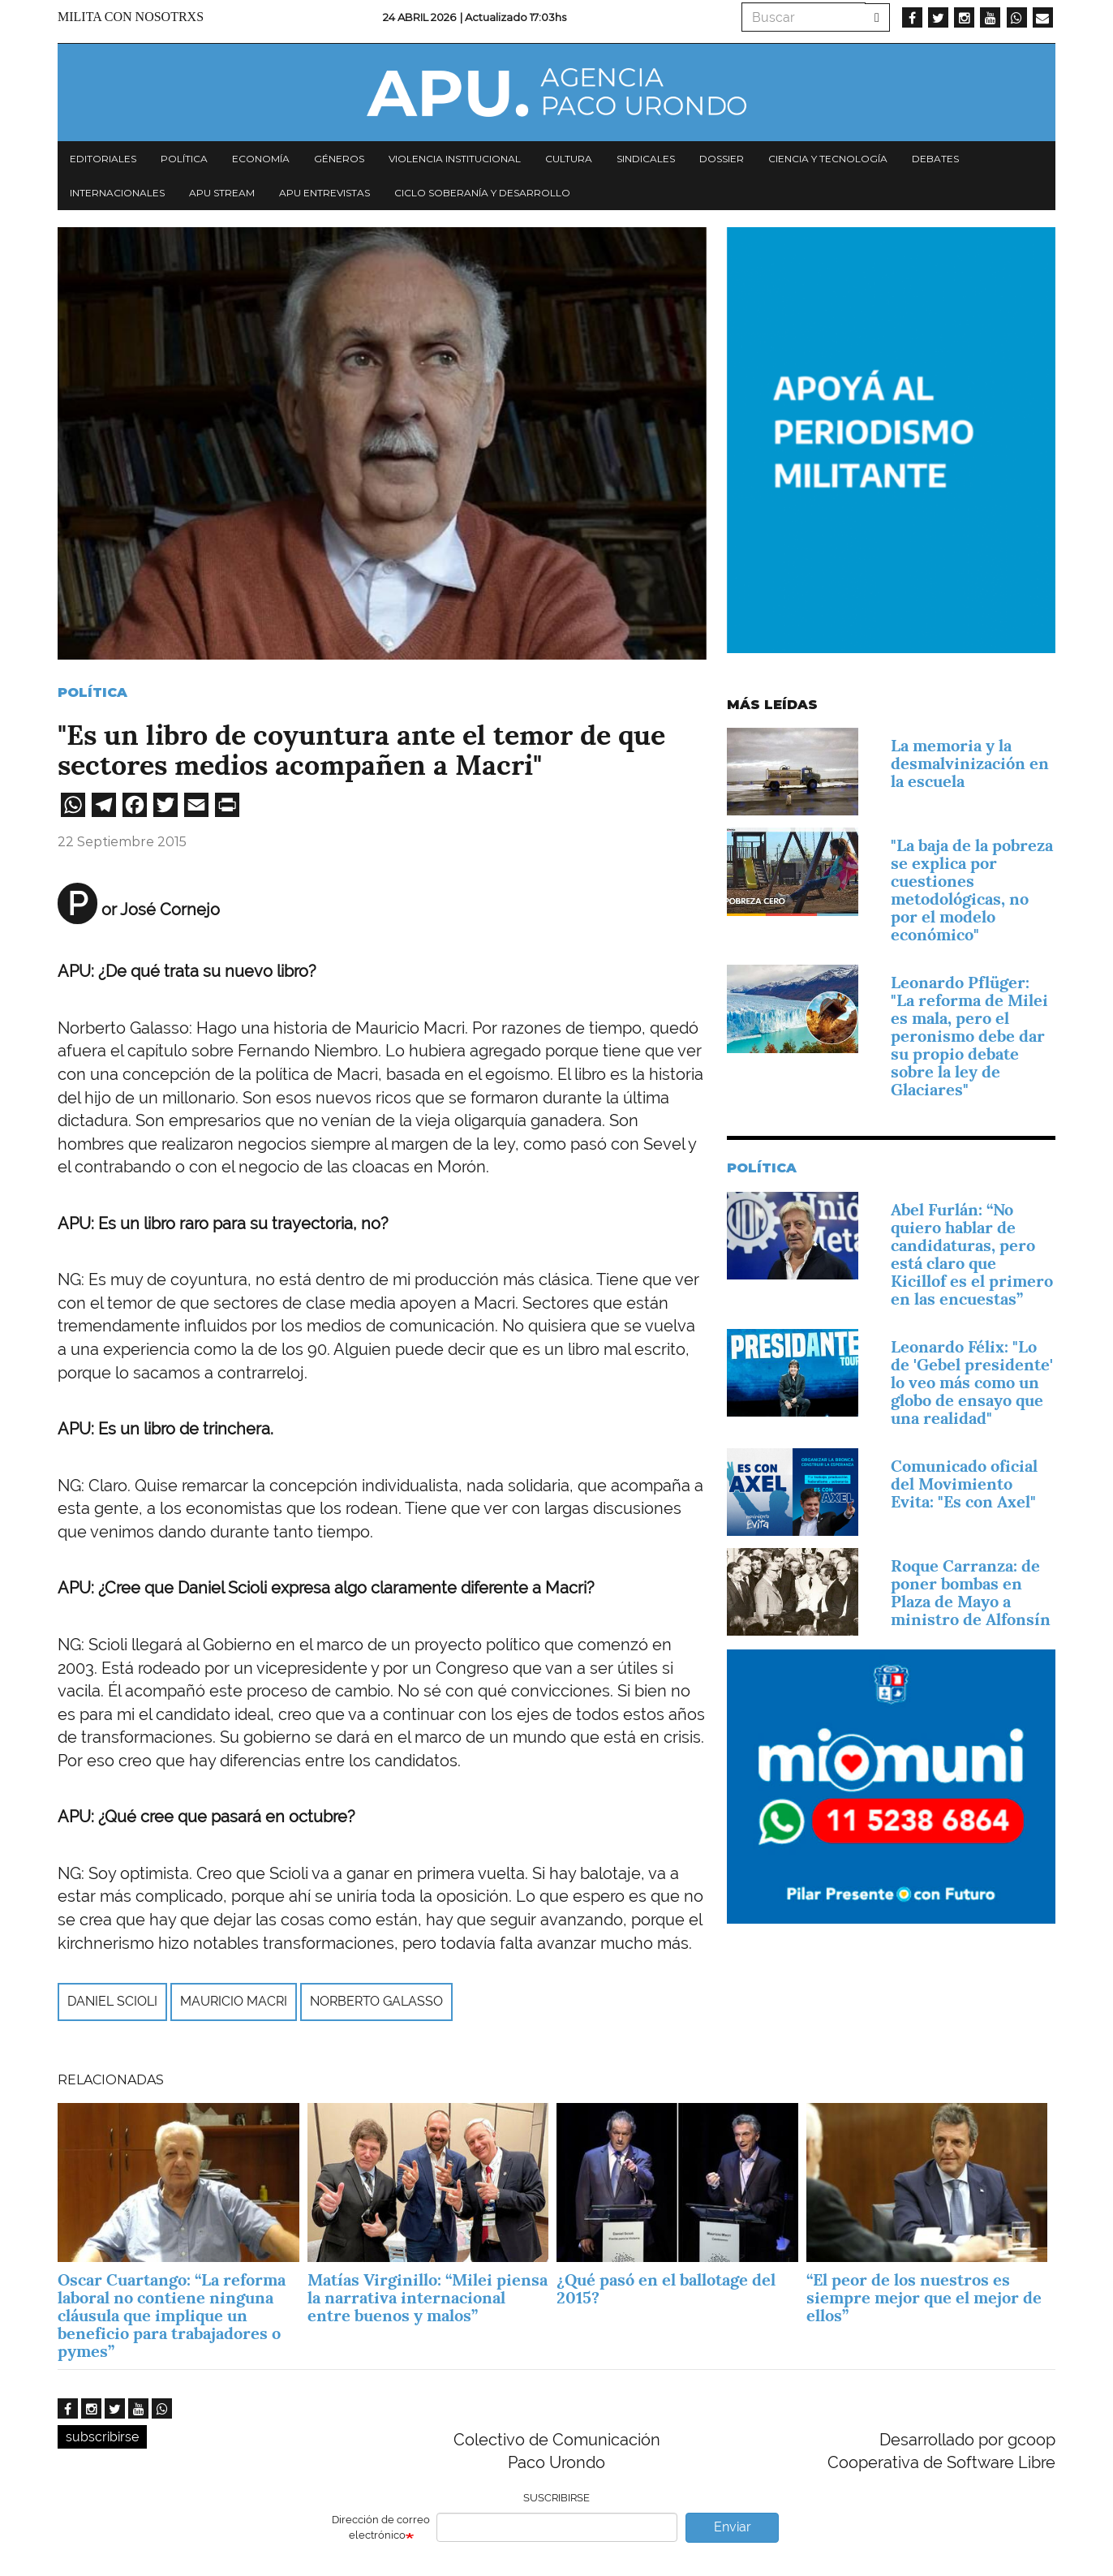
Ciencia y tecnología (827, 159)
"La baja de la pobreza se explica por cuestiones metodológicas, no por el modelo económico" (972, 890)
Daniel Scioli (112, 2001)
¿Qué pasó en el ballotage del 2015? (666, 2288)
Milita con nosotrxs (131, 17)
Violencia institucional (455, 159)
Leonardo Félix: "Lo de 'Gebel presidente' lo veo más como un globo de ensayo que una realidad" (972, 1382)
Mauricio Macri (233, 2001)
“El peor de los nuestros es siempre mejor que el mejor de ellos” (924, 2297)
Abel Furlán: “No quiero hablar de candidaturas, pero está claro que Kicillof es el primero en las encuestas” (972, 1254)
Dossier (721, 159)
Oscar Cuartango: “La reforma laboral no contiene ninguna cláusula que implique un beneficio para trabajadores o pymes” (172, 2315)
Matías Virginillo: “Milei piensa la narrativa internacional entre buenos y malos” (427, 2297)
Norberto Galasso (376, 2001)
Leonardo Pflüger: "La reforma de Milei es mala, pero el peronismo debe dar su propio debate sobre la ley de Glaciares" (969, 1036)
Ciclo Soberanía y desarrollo (482, 193)
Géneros (339, 159)
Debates (935, 159)
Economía (261, 159)
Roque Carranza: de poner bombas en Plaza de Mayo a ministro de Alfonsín (971, 1592)
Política (184, 159)
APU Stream (222, 193)
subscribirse (102, 2437)
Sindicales (646, 159)
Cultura (568, 159)
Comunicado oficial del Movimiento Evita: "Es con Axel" (964, 1484)
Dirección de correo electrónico (381, 2527)
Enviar (732, 2527)
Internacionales (117, 193)
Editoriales (103, 159)
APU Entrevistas (324, 193)
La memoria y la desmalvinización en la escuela (970, 763)
